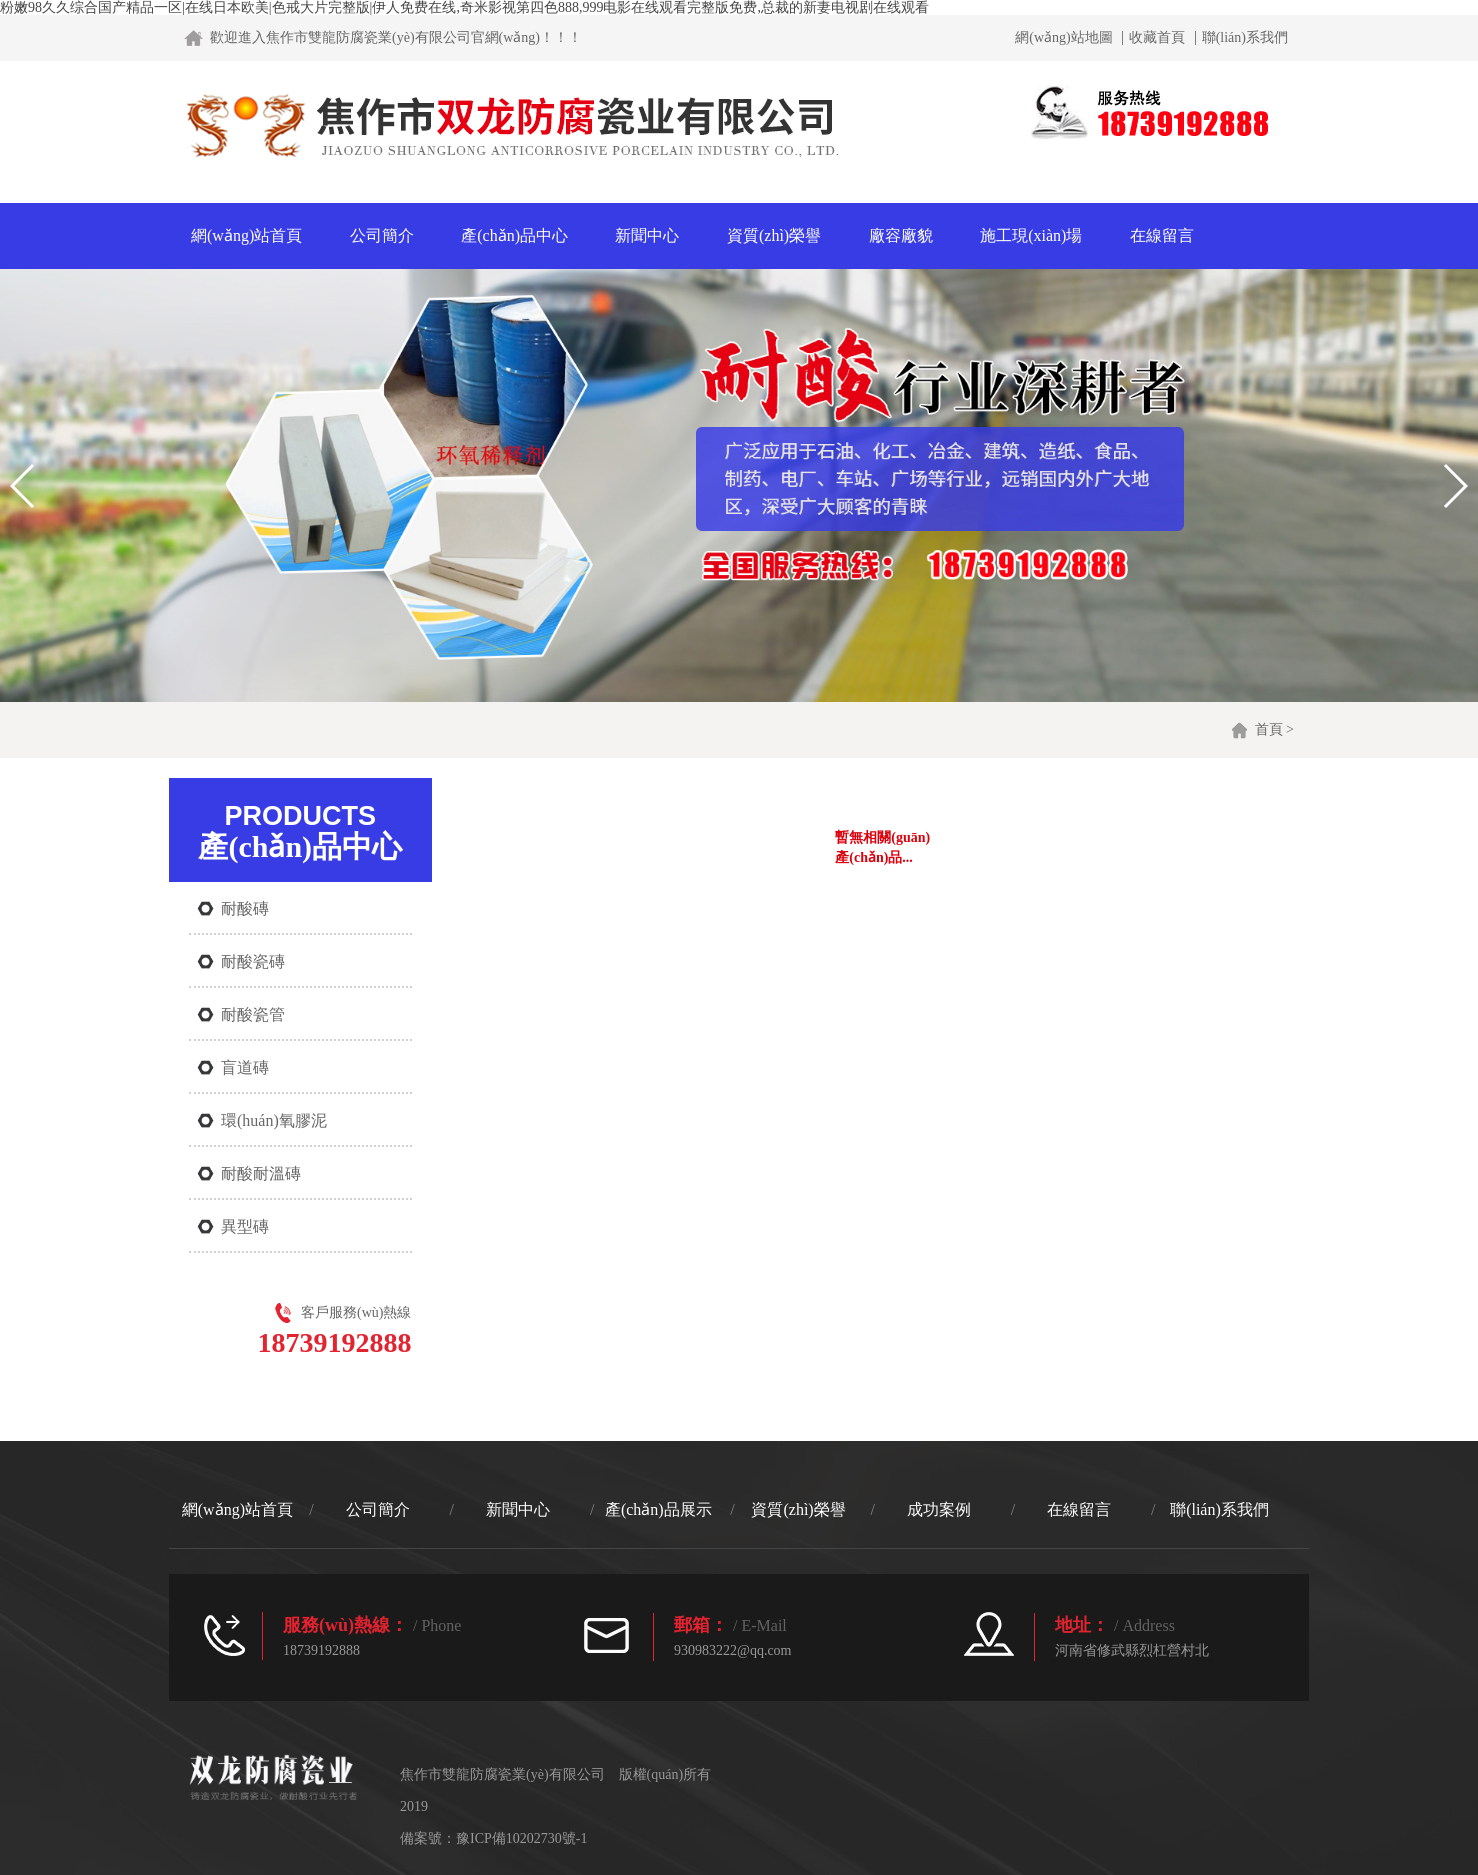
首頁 (1269, 729)
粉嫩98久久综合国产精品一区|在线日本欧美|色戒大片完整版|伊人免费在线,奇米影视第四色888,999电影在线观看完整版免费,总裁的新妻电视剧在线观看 (464, 7)
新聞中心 (647, 235)
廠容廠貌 (901, 235)
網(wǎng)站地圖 (1063, 38)
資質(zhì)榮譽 (774, 235)
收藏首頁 (1157, 38)
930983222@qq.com (733, 1650)
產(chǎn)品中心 (514, 235)
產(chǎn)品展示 (658, 1509)
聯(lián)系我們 (1245, 38)
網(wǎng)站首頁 (246, 235)
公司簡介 (382, 235)
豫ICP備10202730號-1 (521, 1838)
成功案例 (939, 1509)
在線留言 (1162, 235)
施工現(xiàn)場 (1031, 235)
